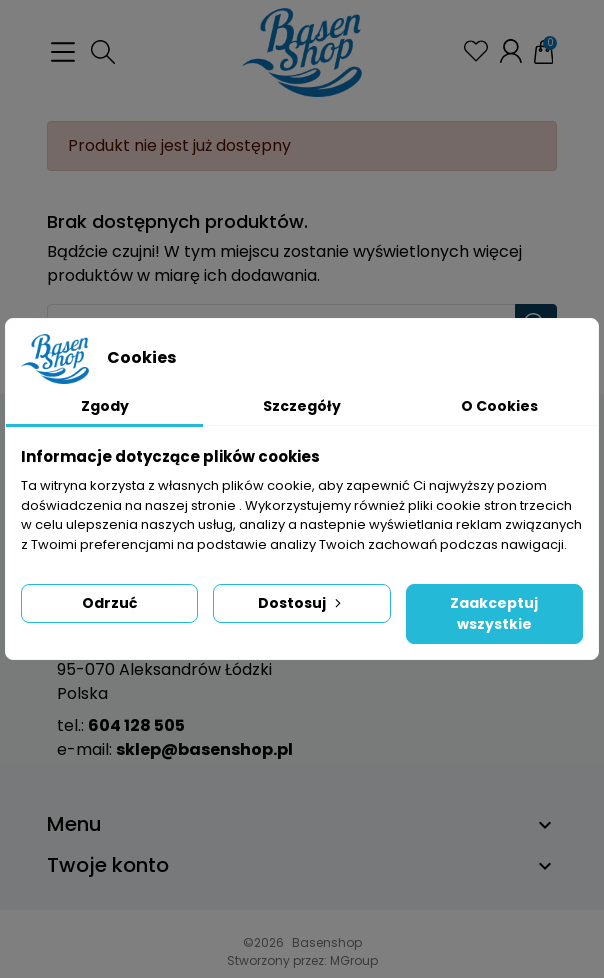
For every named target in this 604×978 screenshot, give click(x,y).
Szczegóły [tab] (302, 406)
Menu (74, 824)
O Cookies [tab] (499, 406)
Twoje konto (108, 865)
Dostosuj (301, 603)
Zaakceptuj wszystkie (494, 613)
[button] (103, 52)
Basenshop (327, 942)
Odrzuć (109, 603)
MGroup (354, 960)
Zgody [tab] (105, 406)
